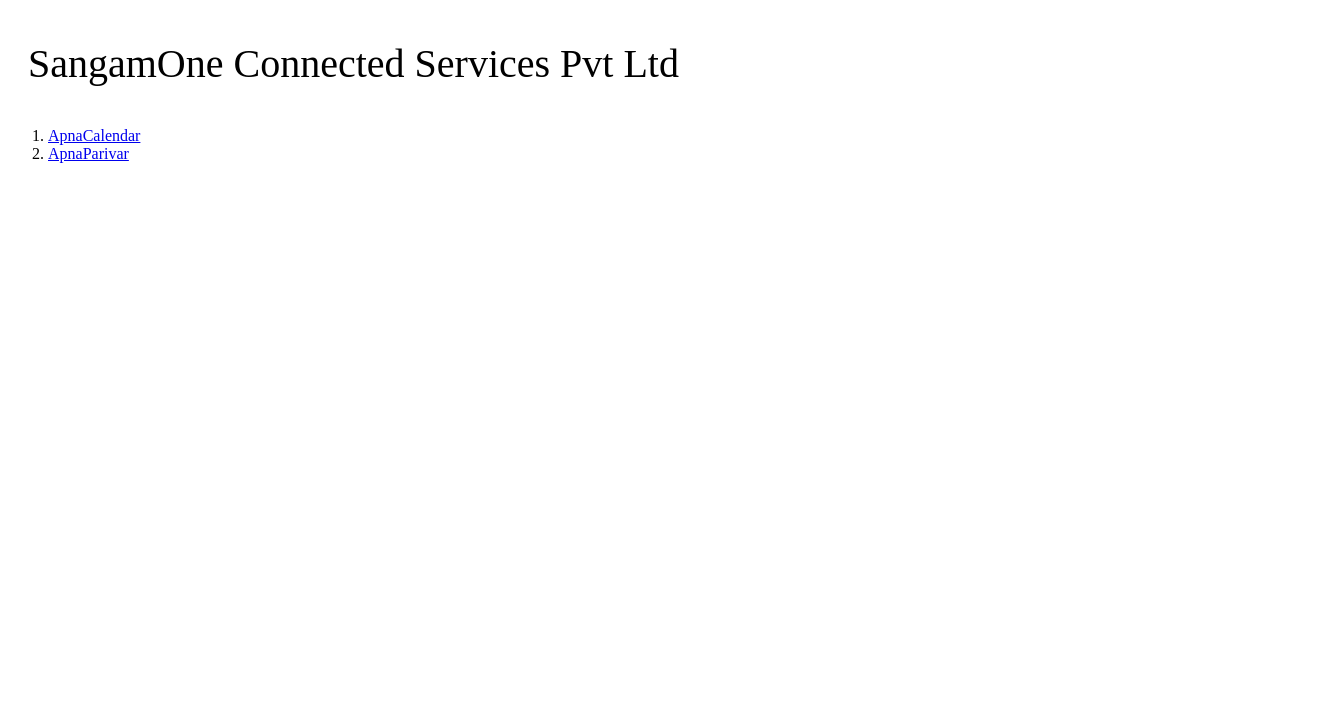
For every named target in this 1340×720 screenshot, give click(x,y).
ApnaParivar (88, 153)
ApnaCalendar (94, 135)
